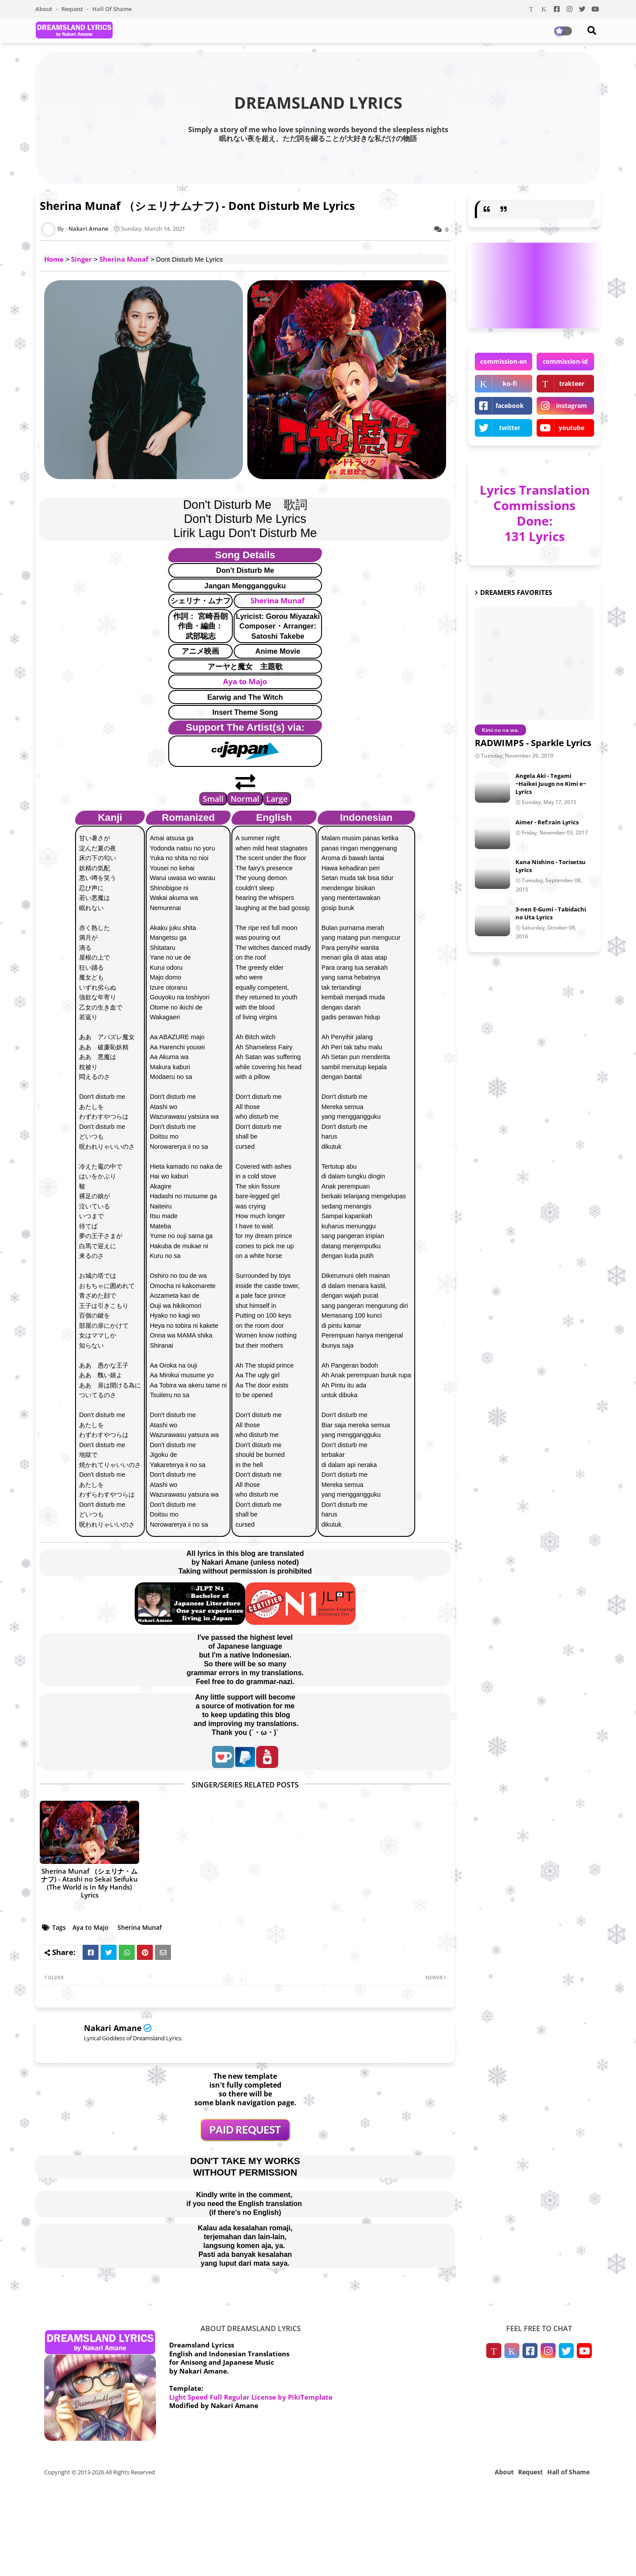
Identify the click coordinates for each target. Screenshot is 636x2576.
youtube (571, 427)
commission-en (503, 361)
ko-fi (510, 383)
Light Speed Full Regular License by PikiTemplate (251, 2397)
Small (213, 798)
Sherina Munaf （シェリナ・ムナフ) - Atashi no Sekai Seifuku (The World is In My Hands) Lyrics (89, 1883)
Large (277, 798)
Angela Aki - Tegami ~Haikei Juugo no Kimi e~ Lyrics (550, 784)
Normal (245, 798)
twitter (509, 427)
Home (54, 259)
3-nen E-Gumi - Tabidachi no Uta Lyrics (550, 913)
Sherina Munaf (123, 259)
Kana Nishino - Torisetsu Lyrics (550, 866)
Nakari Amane (113, 2028)
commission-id (565, 361)
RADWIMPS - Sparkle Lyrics (533, 743)
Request (72, 9)
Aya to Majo (245, 681)
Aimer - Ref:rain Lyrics (547, 822)
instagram (571, 405)
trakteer (571, 383)
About (44, 9)
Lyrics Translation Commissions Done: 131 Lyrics (535, 513)
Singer (81, 259)
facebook (510, 405)
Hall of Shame (112, 9)
